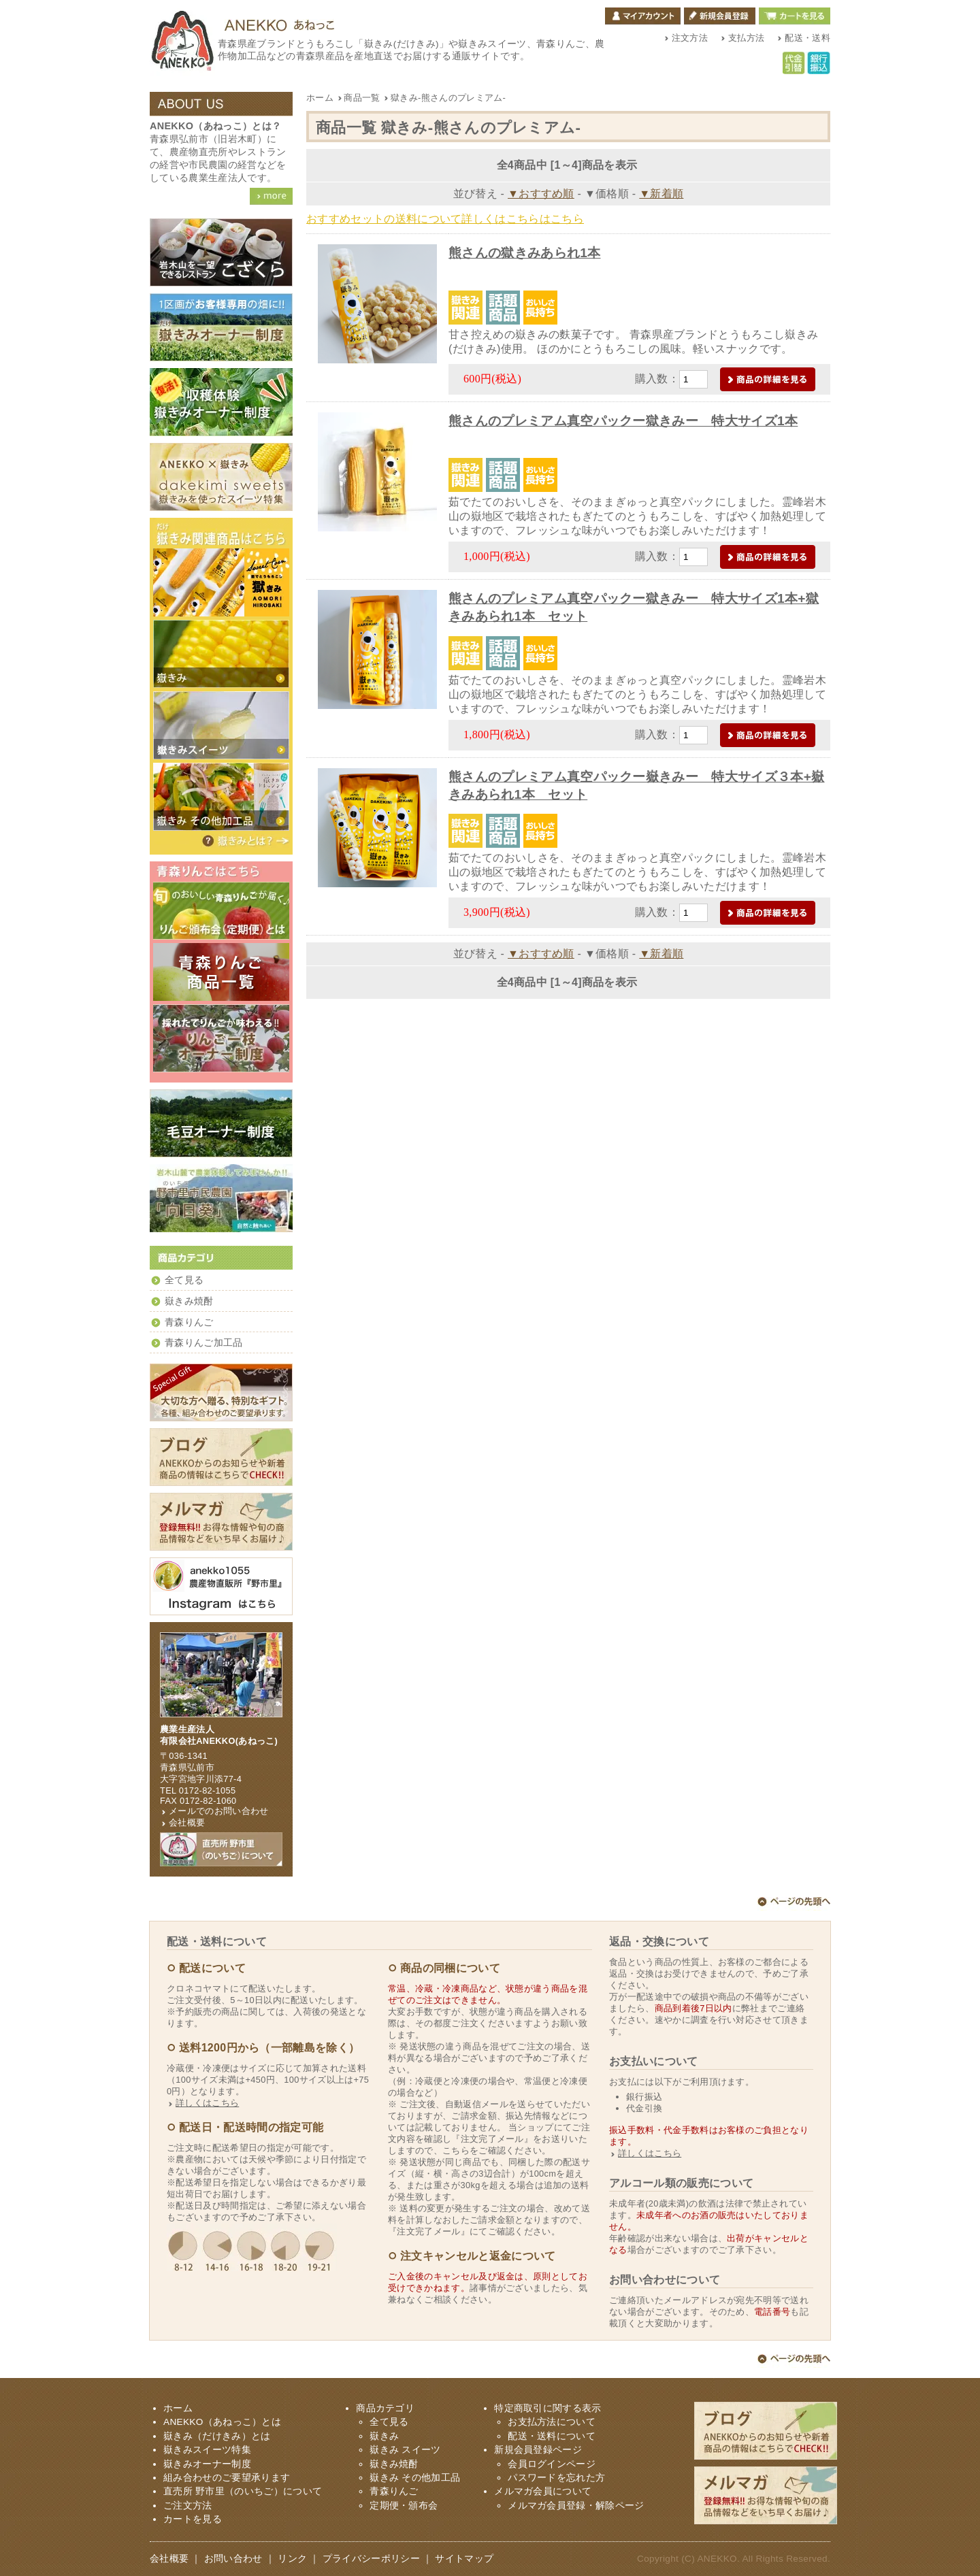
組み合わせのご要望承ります (226, 2478)
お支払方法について (551, 2422)
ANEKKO (717, 2559)
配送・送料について (551, 2436)
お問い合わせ (233, 2559)
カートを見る (794, 15)
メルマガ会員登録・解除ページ (576, 2505)
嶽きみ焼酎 (189, 1301)
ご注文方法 (187, 2505)
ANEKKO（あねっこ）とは (222, 2422)
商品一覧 (359, 98)
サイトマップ (464, 2559)
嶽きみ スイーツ (405, 2450)
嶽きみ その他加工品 (415, 2478)
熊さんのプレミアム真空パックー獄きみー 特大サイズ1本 (623, 421)
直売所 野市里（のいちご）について (242, 2491)
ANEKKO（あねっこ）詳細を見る (271, 196)
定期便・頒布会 (404, 2505)
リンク (292, 2559)
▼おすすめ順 (541, 193)
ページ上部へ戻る (793, 1904)
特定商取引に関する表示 (548, 2408)
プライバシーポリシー (371, 2559)
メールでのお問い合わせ (219, 1811)
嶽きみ (384, 2436)
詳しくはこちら (207, 2103)
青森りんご (189, 1322)
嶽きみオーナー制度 (207, 2464)
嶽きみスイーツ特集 (207, 2450)
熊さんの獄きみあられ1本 (524, 253)
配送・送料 (807, 38)
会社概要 (187, 1822)
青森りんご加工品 (204, 1343)
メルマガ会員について (542, 2491)
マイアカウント (643, 15)
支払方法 (746, 38)
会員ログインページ (551, 2464)
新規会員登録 (719, 15)
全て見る (184, 1280)
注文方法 (690, 38)
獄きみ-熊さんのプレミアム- (445, 98)
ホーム (319, 98)
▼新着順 (661, 193)
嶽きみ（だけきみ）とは (245, 841)
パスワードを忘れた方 (556, 2478)
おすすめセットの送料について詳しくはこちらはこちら (445, 219)
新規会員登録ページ (538, 2450)
